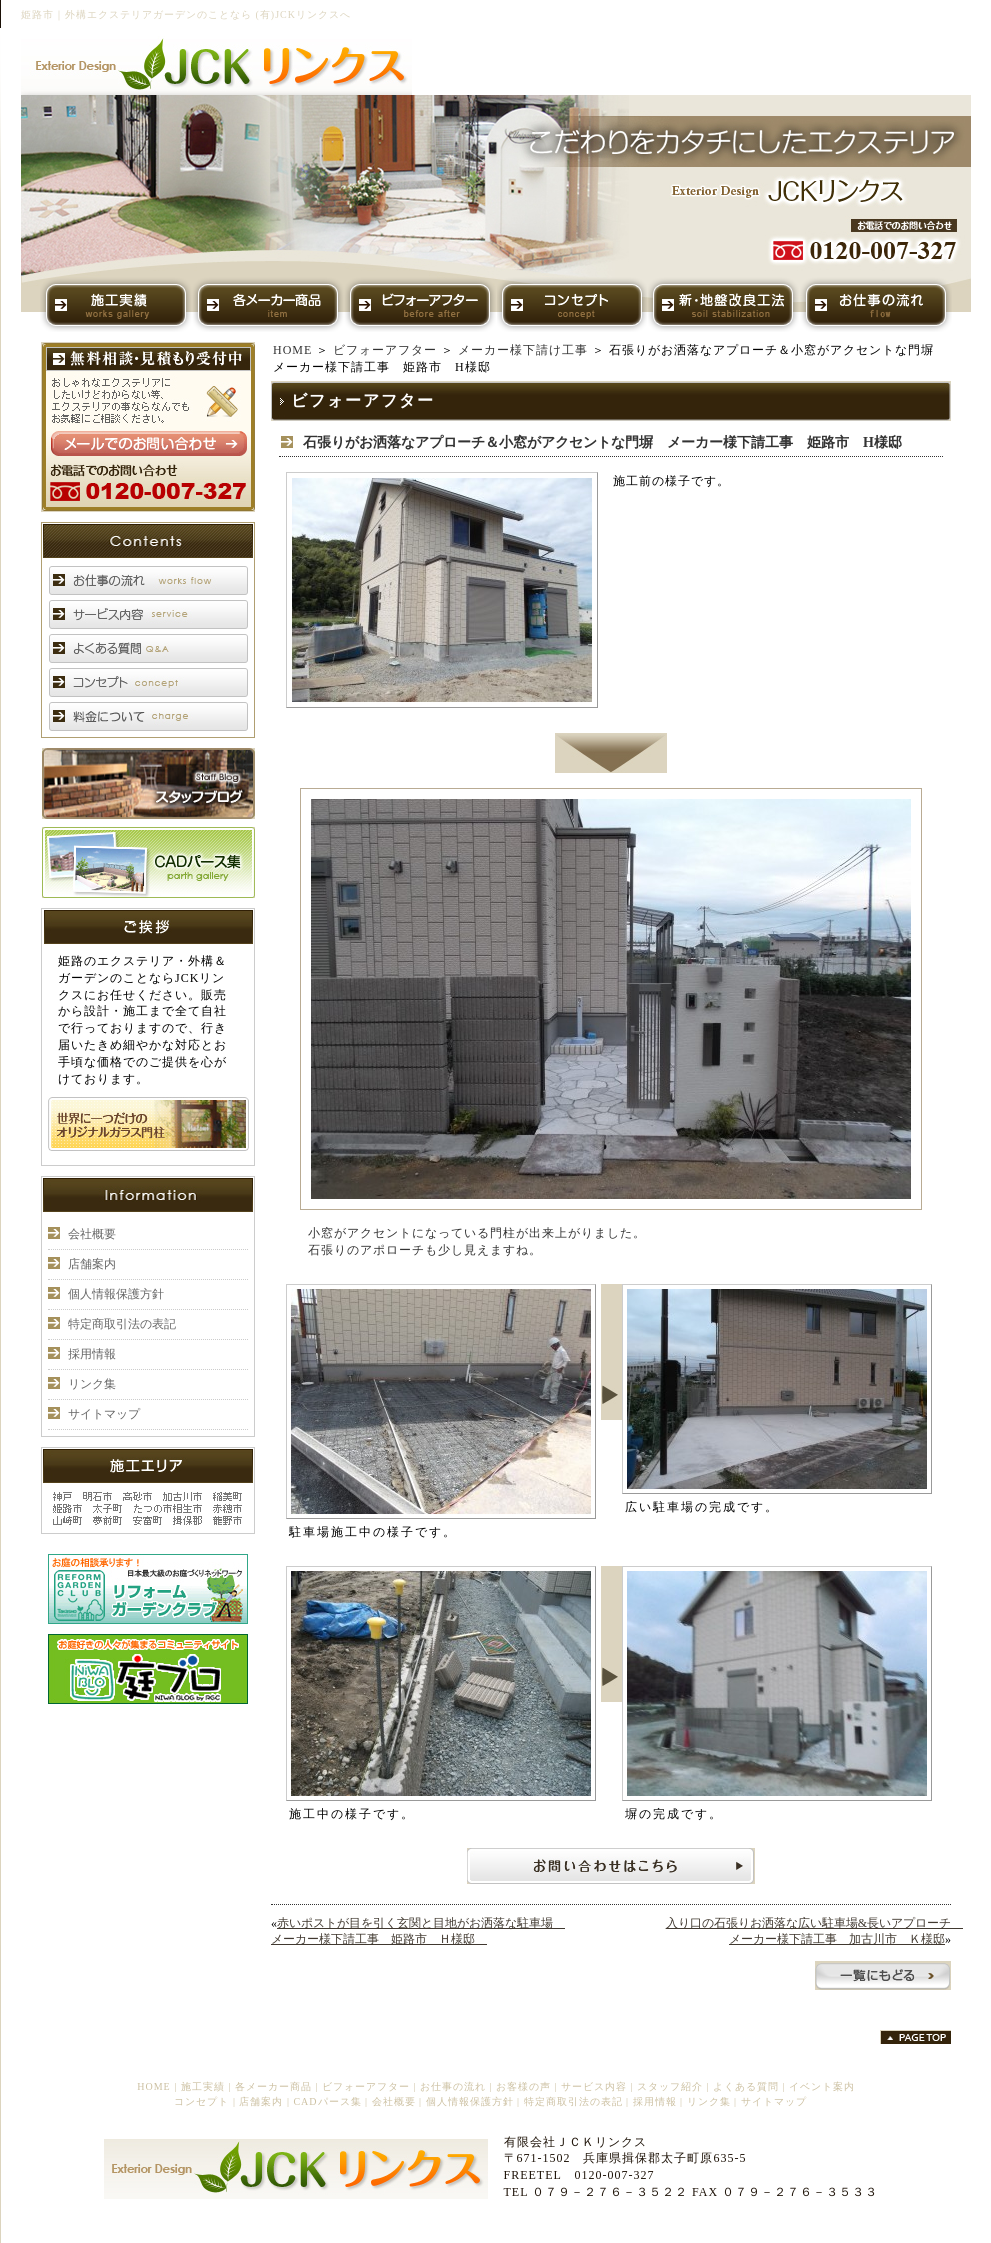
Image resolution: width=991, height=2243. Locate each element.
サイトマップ (104, 1414)
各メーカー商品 (273, 2086)
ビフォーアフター (385, 350)
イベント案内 (822, 2086)
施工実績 (203, 2086)
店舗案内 (92, 1264)
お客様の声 (523, 2086)
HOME (292, 350)
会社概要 (92, 1234)
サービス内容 (594, 2086)
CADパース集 (327, 2101)
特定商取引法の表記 (122, 1324)
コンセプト (201, 2101)
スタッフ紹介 (670, 2086)
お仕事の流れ (453, 2086)
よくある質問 (746, 2086)
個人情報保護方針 (116, 1294)
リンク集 (92, 1384)
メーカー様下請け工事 (523, 350)
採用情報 (92, 1354)
